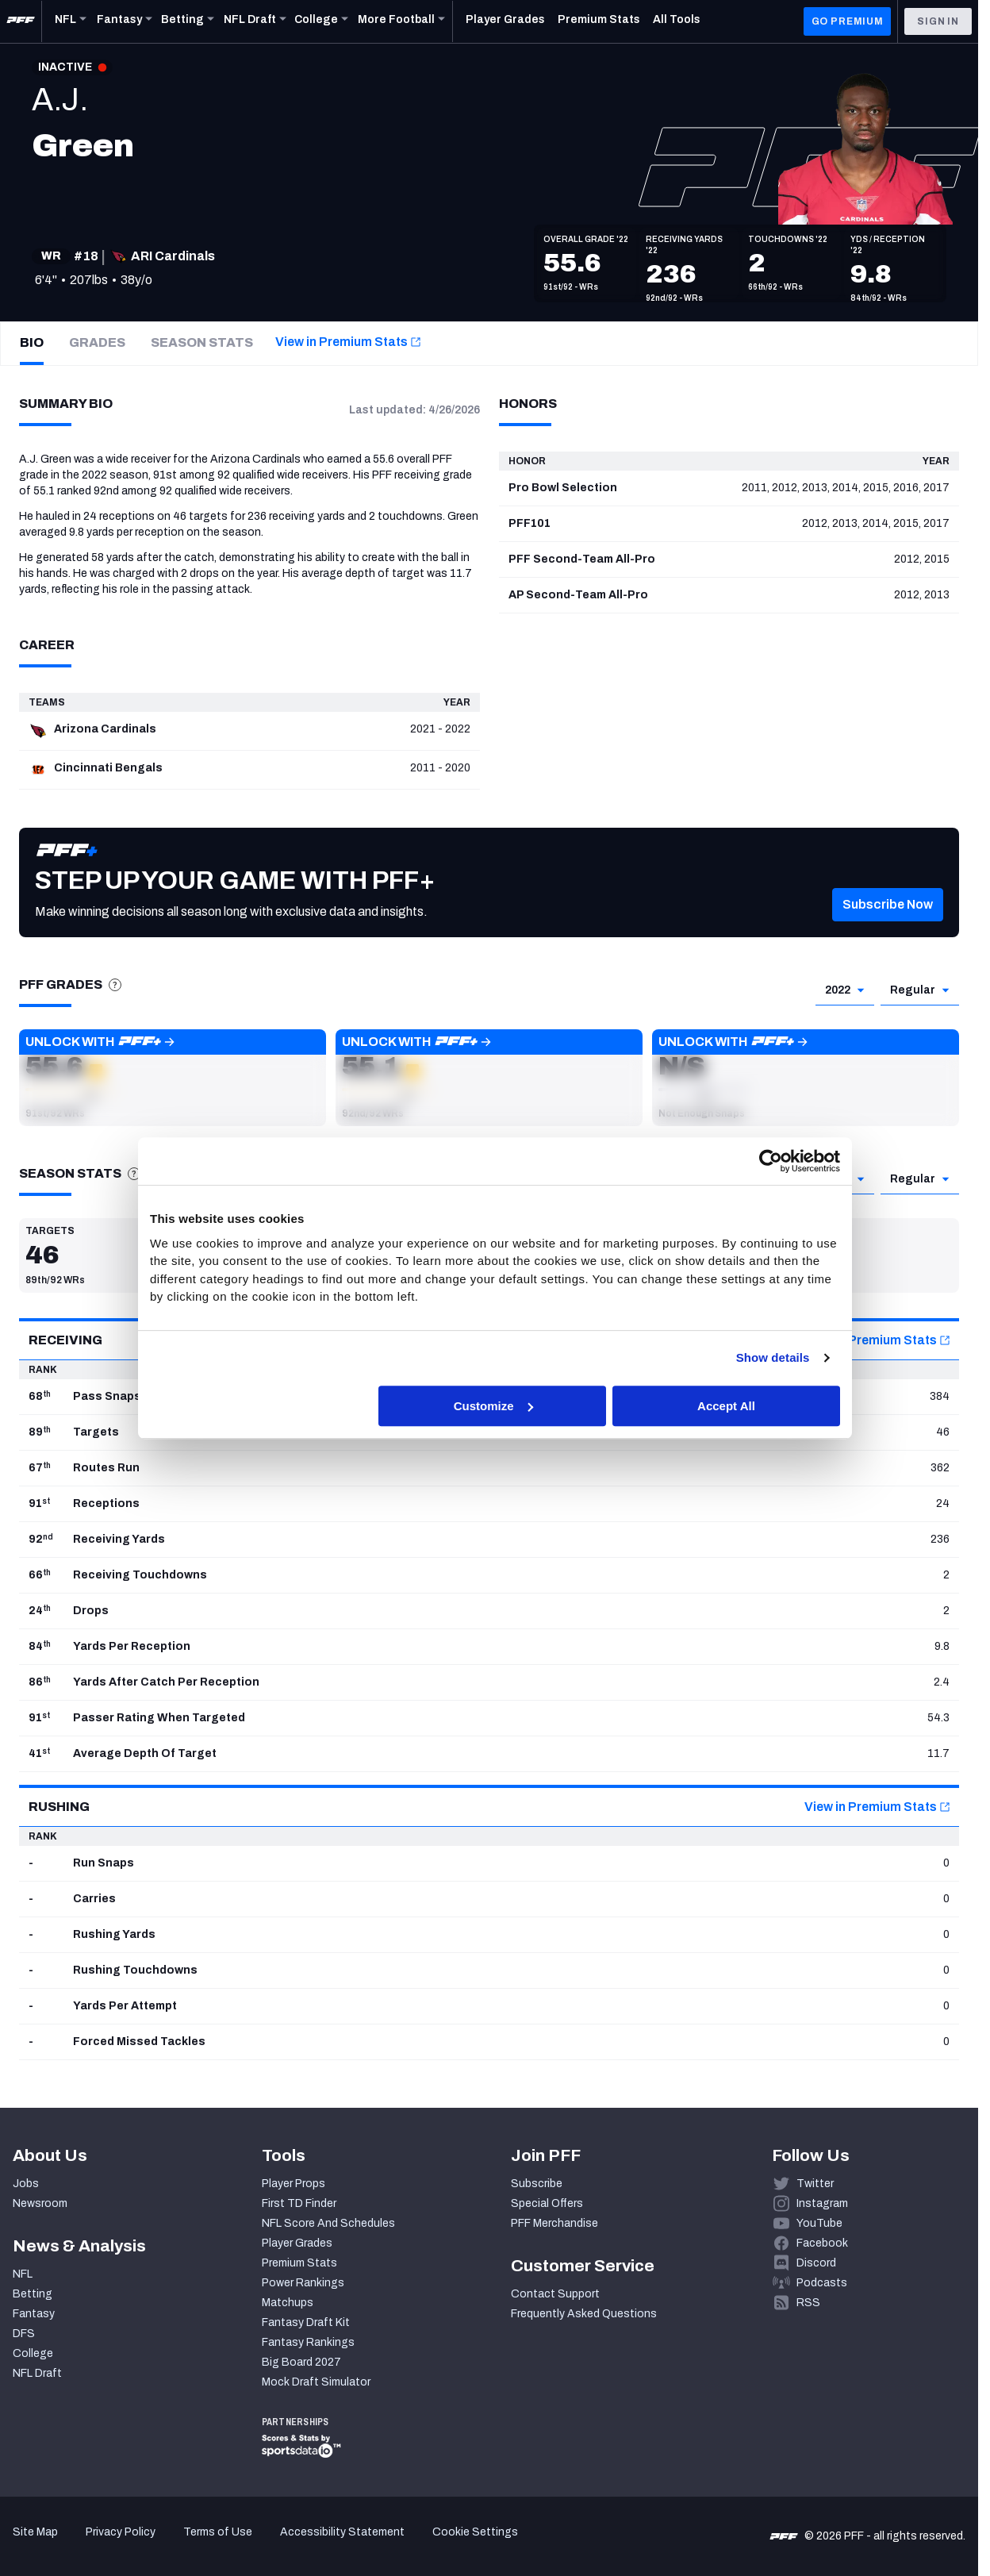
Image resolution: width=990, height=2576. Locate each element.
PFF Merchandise (554, 2223)
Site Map (35, 2532)
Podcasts (821, 2283)
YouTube (819, 2223)
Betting (32, 2294)
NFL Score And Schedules (328, 2223)
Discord (816, 2263)
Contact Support (555, 2294)
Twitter (815, 2184)
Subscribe (536, 2184)
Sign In (938, 21)
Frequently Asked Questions (584, 2314)
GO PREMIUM (848, 21)
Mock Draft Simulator (316, 2382)
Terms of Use (217, 2532)
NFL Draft (37, 2373)
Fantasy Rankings (308, 2342)
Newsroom (40, 2203)
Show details (773, 1357)
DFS (24, 2334)
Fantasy (34, 2314)
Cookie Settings (475, 2532)
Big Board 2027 (301, 2362)
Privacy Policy (120, 2532)
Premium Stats (299, 2263)
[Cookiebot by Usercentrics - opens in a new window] (770, 1161)
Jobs (26, 2184)
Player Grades (297, 2243)
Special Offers (547, 2203)
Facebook (822, 2243)
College (33, 2353)
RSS (808, 2303)
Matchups (287, 2303)
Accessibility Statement (342, 2532)
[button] (172, 1077)
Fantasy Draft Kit (306, 2322)
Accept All (726, 1406)
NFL (23, 2274)
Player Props (293, 2184)
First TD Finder (299, 2203)
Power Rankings (303, 2283)
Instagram (822, 2203)
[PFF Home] (20, 21)
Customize (493, 1406)
